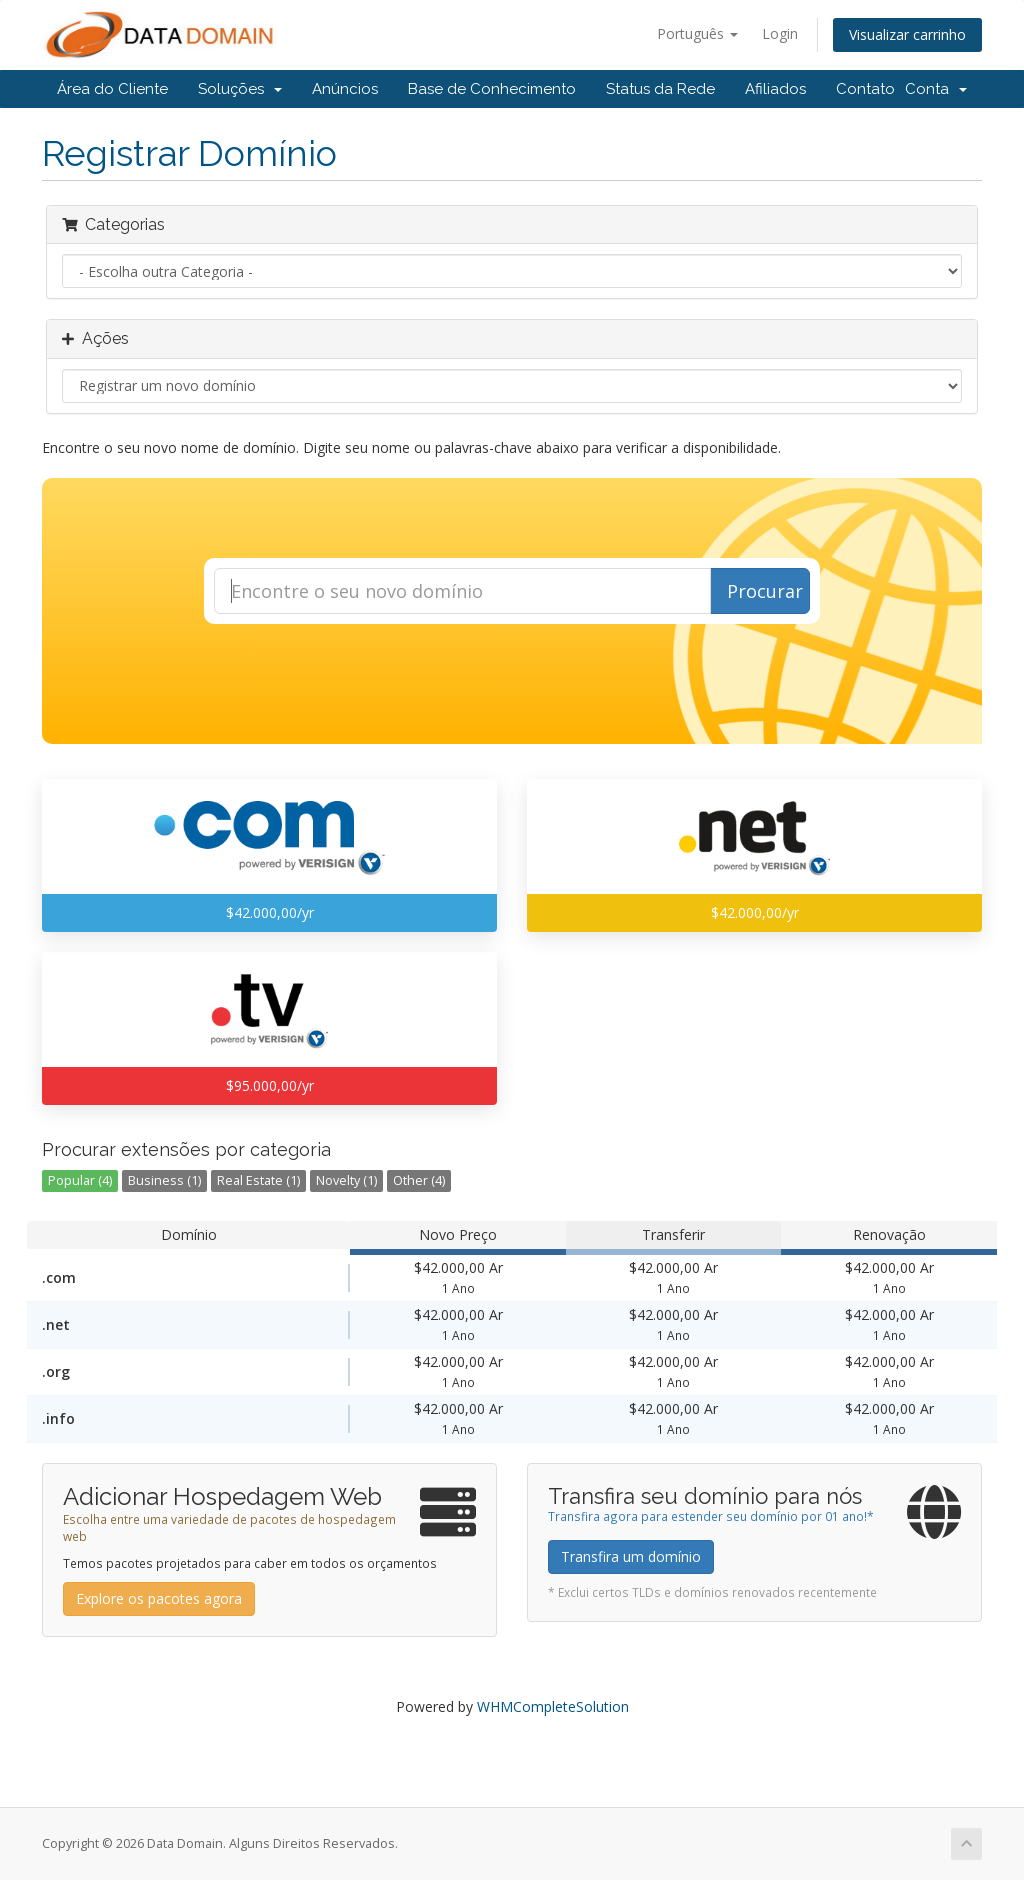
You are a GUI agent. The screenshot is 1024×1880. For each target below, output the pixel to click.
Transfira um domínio (631, 1556)
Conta (936, 89)
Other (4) (419, 1180)
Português (697, 33)
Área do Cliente (112, 89)
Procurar (765, 591)
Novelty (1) (346, 1180)
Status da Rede (660, 89)
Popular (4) (80, 1180)
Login (780, 33)
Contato (865, 89)
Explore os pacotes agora (159, 1598)
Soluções (240, 89)
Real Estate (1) (258, 1180)
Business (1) (164, 1180)
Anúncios (345, 89)
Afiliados (775, 89)
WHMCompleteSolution (553, 1706)
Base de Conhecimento (492, 89)
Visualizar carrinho (907, 34)
